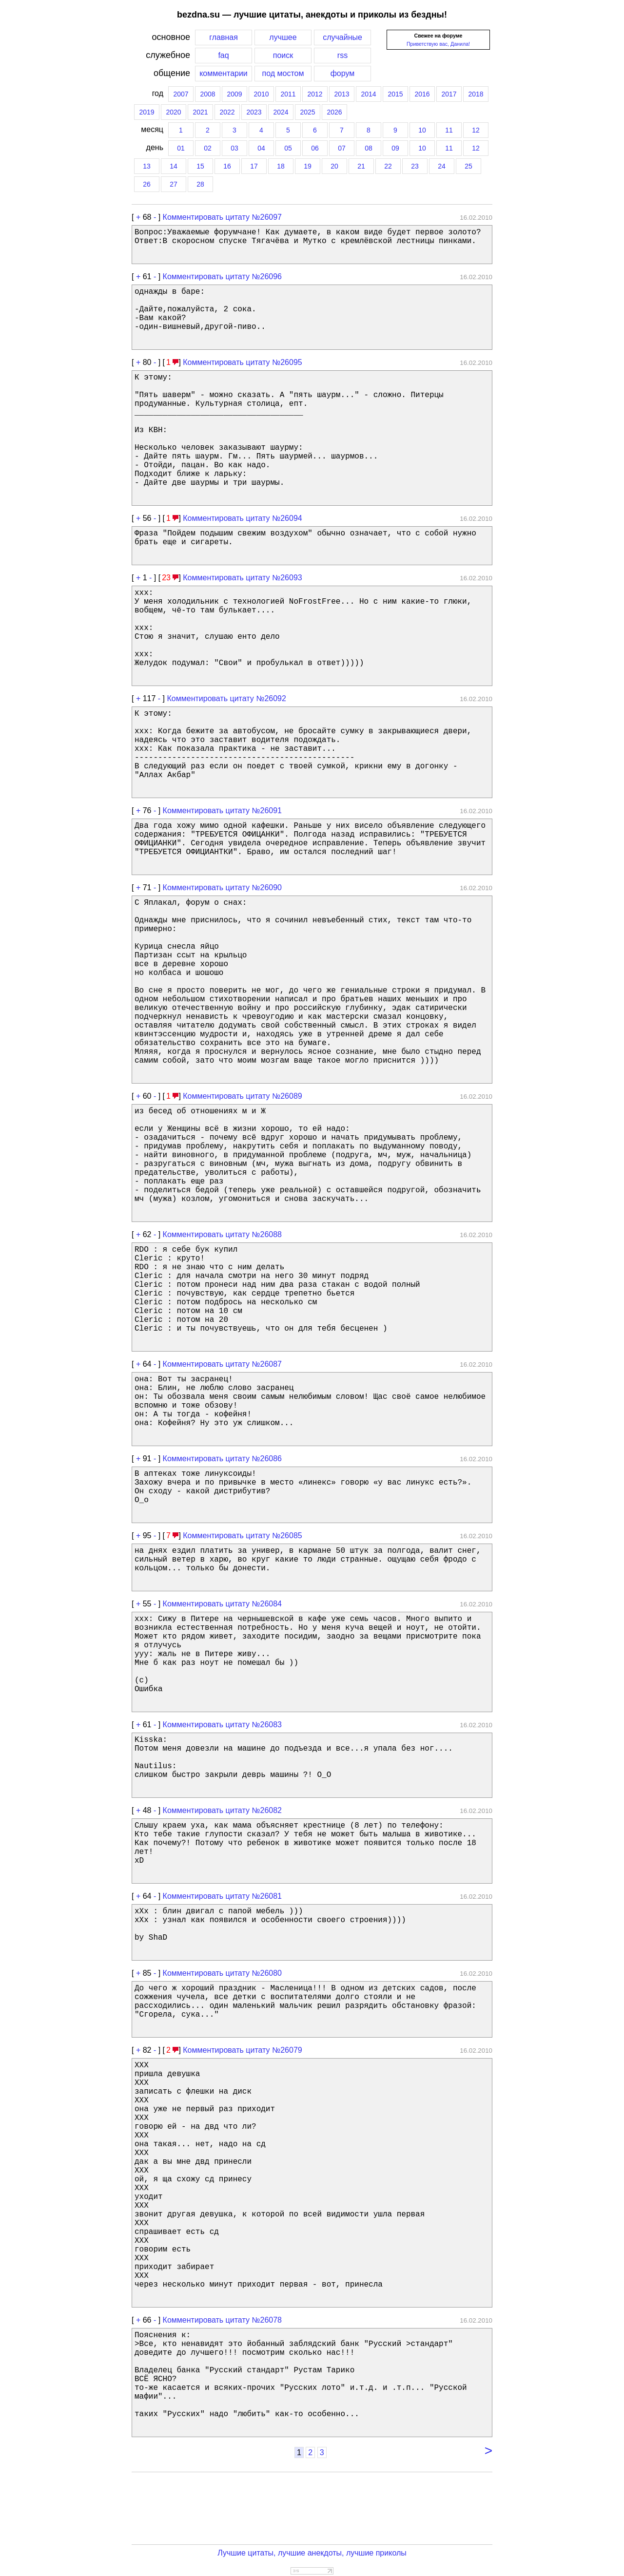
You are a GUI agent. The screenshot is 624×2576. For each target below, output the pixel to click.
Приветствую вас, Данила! (438, 44)
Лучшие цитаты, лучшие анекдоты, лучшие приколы (312, 2553)
